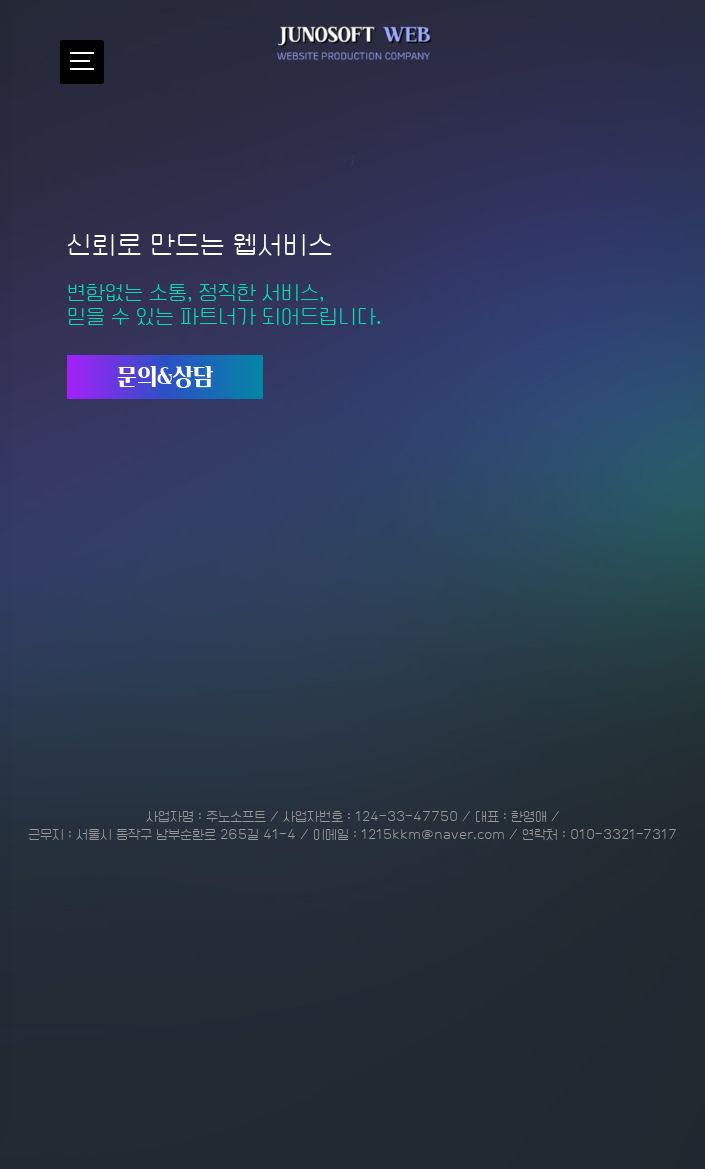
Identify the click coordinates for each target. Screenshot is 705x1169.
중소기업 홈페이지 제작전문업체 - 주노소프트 (353, 45)
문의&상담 (165, 346)
